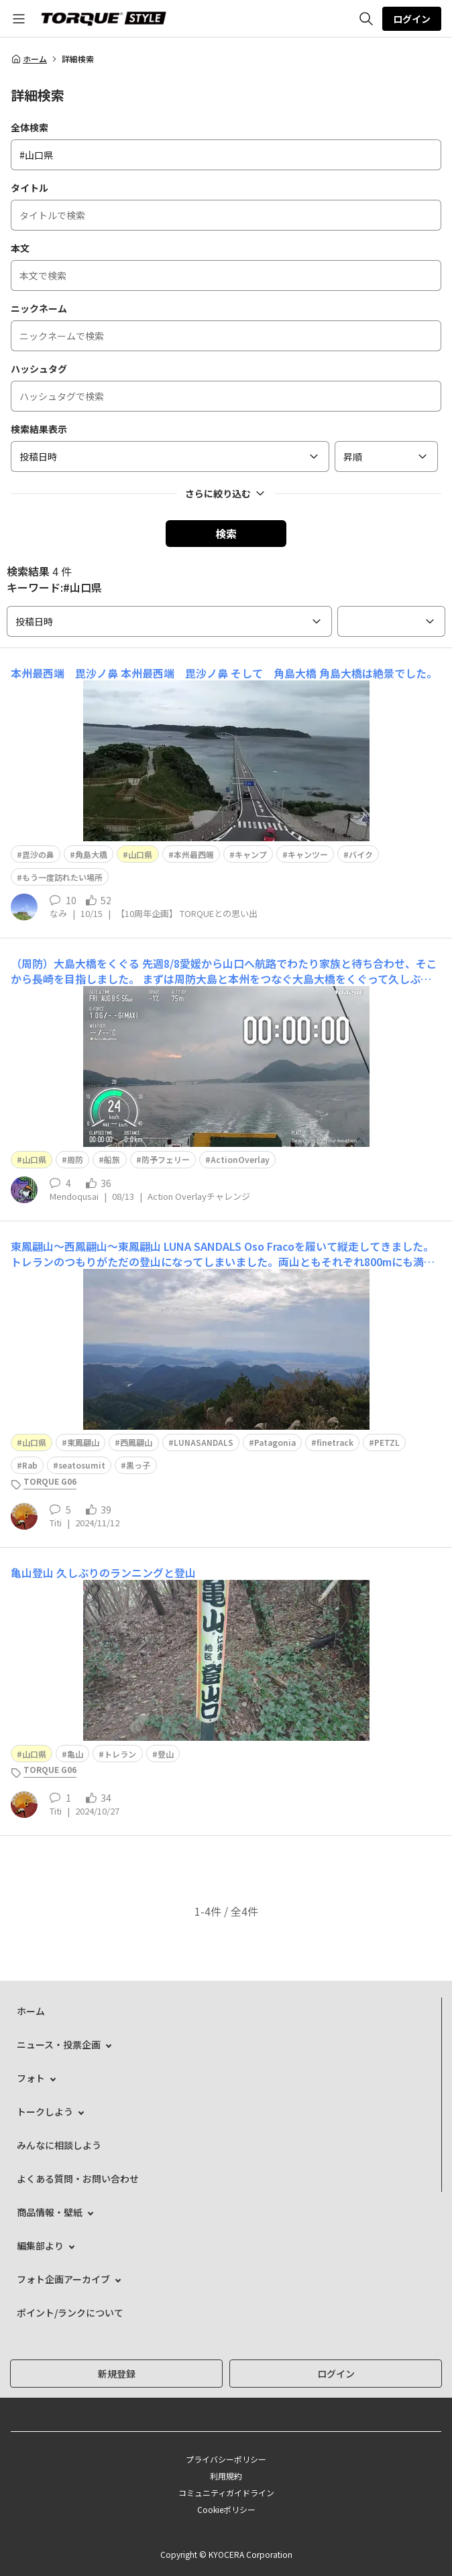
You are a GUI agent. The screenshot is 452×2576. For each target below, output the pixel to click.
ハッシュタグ (39, 368)
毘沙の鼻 (38, 854)
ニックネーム (39, 308)
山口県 (140, 854)
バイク (361, 854)
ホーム (29, 59)
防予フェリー (166, 1159)
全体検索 (29, 127)
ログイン (412, 18)
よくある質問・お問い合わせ (78, 2178)
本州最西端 (194, 854)
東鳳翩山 (83, 1442)
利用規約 (226, 2475)
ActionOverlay (240, 1159)
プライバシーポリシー (226, 2459)
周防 (75, 1159)
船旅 (112, 1159)
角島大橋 (91, 854)
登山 (166, 1754)
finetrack (335, 1442)
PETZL (387, 1442)
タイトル (29, 187)
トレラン (120, 1754)
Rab (30, 1465)
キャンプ (251, 854)
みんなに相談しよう (59, 2145)
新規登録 (116, 2373)
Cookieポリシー (226, 2509)
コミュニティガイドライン (226, 2492)
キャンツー (308, 854)
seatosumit (81, 1465)
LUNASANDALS (203, 1442)
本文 (20, 248)
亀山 (75, 1754)
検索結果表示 (39, 429)
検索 (226, 534)
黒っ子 (138, 1465)
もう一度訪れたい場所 (62, 877)
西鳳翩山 (136, 1442)
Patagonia (275, 1442)
